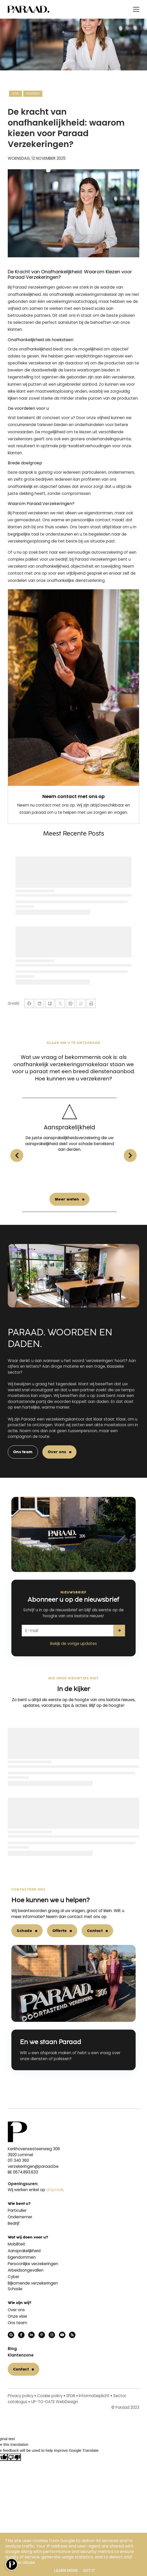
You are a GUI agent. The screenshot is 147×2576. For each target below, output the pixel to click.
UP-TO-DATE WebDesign (54, 2401)
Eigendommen (22, 2257)
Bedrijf (14, 2223)
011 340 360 (18, 2160)
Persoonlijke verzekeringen (33, 2263)
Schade (24, 1930)
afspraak (54, 2189)
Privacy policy (20, 2395)
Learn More (66, 2570)
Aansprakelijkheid (24, 2250)
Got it (89, 2570)
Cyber (13, 2276)
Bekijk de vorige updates (73, 1643)
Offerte (59, 1930)
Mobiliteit (16, 2244)
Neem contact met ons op (73, 796)
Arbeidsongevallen (25, 2270)
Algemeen (33, 94)
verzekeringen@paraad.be (33, 2166)
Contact (95, 1930)
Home (15, 94)
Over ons (57, 1452)
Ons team (23, 1452)
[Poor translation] (14, 2457)
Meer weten (71, 1199)
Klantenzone (21, 2355)
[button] (130, 1155)
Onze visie (17, 2316)
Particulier (17, 2210)
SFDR (70, 2395)
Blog (12, 2348)
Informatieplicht (94, 2395)
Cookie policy (50, 2395)
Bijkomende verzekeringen (33, 2283)
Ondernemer (20, 2217)
